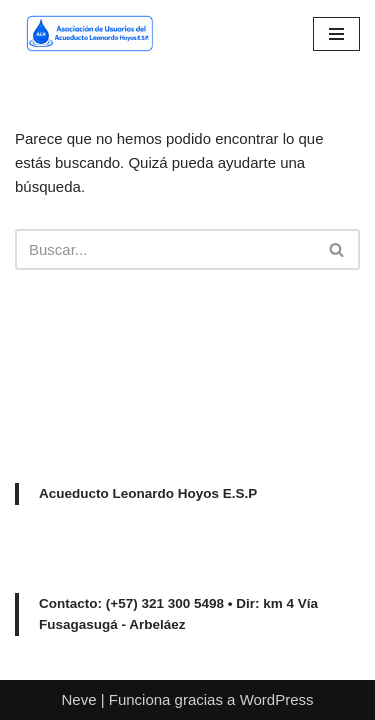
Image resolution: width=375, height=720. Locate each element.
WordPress (277, 699)
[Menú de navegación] (336, 34)
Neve (78, 699)
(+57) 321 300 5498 (165, 603)
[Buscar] (165, 249)
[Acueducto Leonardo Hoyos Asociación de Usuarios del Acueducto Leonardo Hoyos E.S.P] (85, 33)
